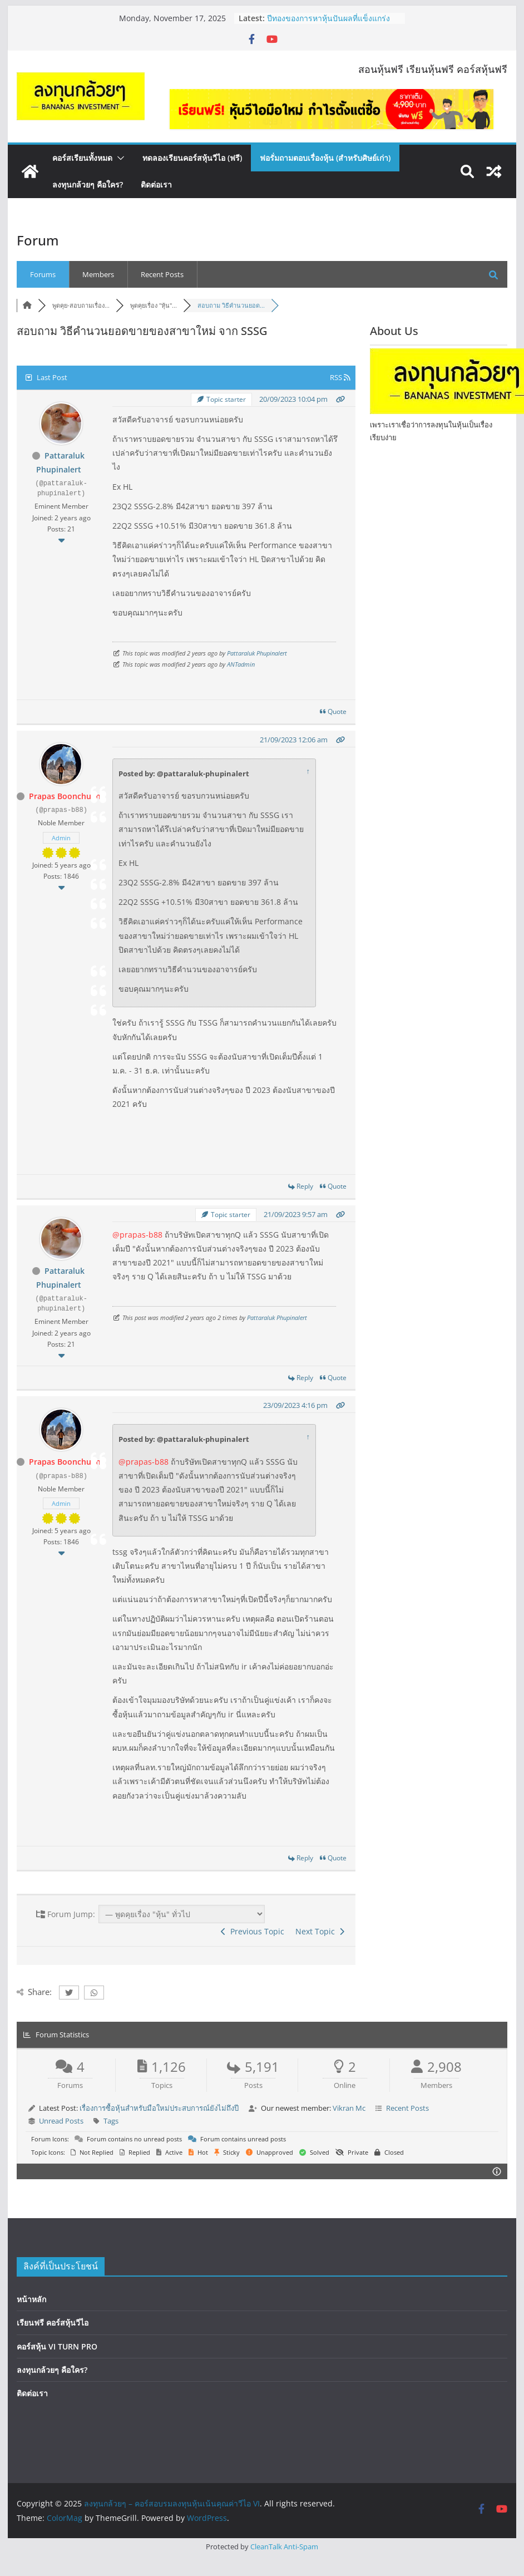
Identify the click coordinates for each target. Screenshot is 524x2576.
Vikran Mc (349, 2108)
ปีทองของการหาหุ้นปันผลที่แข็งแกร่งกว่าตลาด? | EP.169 (328, 24)
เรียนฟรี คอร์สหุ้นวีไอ (52, 2322)
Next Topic (319, 1931)
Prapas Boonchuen (65, 796)
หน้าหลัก (31, 2298)
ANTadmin (241, 664)
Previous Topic (252, 1931)
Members (98, 274)
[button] (118, 158)
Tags (110, 2120)
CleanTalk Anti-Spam (284, 2545)
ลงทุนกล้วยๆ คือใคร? (87, 184)
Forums (43, 274)
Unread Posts (61, 2120)
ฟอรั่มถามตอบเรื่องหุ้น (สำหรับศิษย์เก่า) (325, 157)
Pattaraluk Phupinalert (257, 653)
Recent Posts (162, 274)
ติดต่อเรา (156, 184)
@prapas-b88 (137, 1234)
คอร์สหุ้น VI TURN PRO (57, 2345)
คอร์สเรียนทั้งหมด (82, 157)
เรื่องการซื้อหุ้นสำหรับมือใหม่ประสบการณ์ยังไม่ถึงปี (159, 2108)
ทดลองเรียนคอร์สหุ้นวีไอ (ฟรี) (192, 157)
